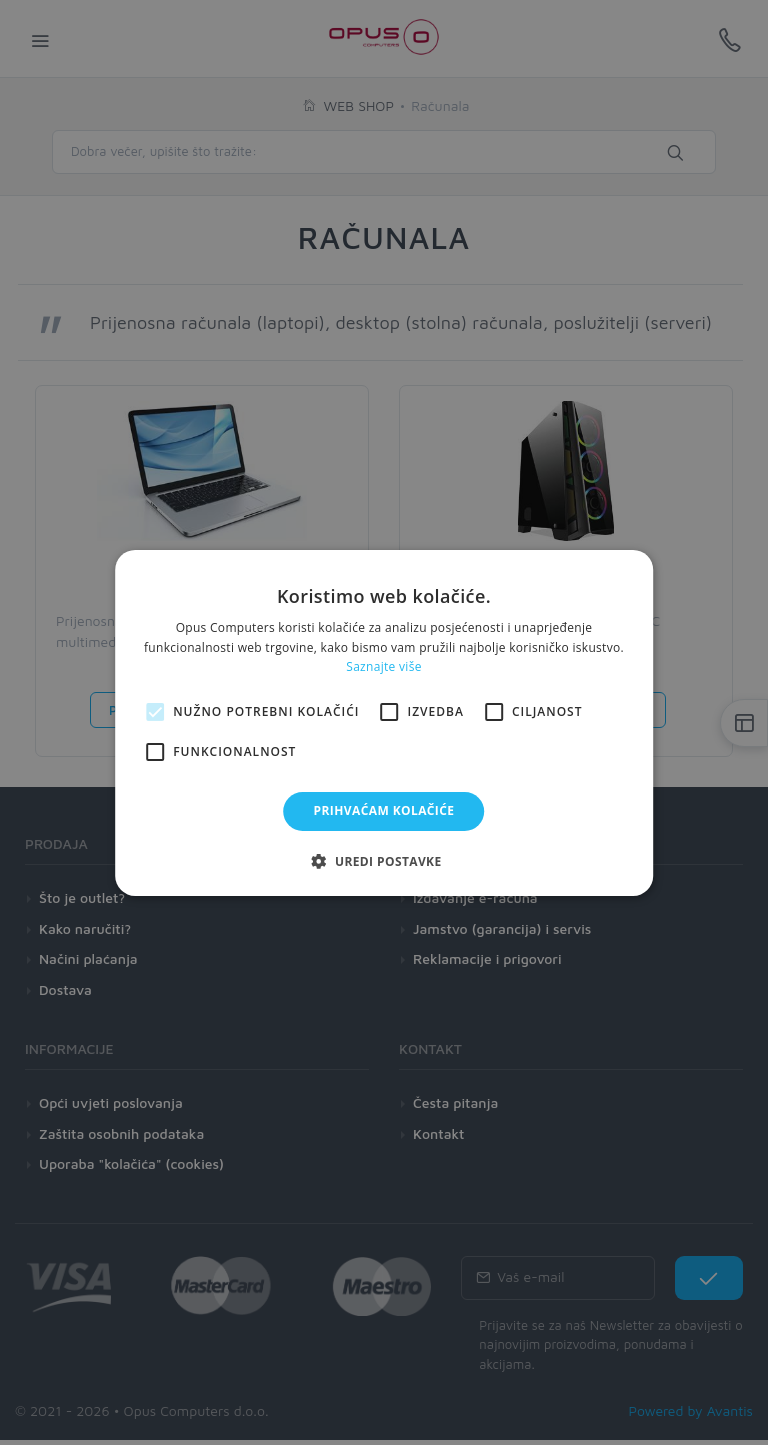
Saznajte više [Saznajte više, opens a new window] (383, 666)
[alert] (384, 722)
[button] (383, 861)
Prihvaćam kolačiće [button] (384, 810)
